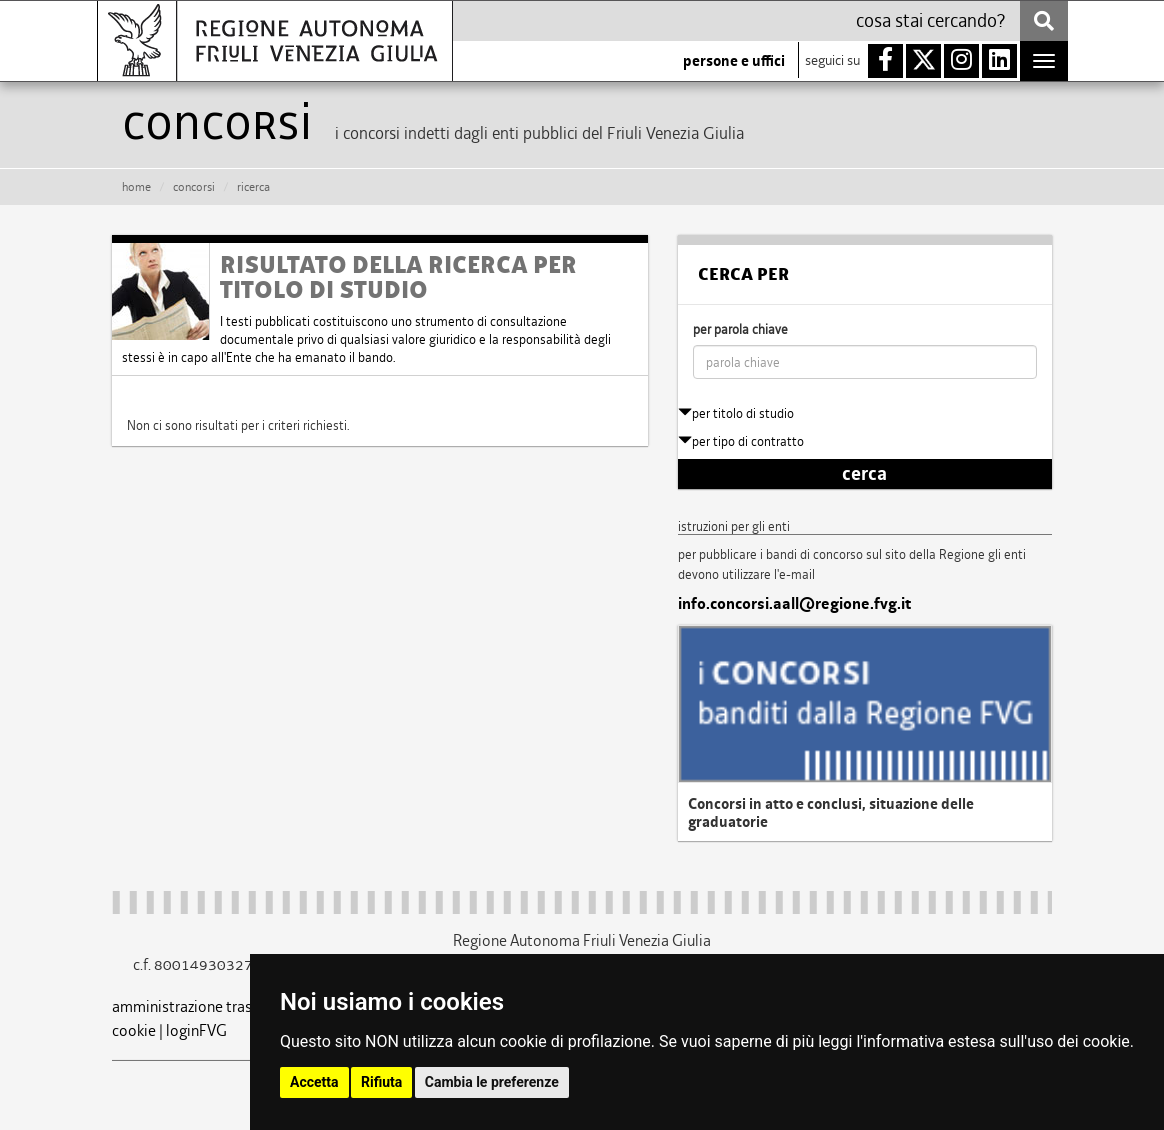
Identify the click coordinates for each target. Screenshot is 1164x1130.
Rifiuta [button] (381, 1082)
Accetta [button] (314, 1082)
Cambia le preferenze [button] (492, 1082)
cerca (864, 474)
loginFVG (196, 1030)
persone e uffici (734, 61)
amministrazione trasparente (208, 1006)
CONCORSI (194, 187)
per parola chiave (740, 329)
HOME (136, 187)
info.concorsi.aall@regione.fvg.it (794, 604)
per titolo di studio (736, 413)
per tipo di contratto (741, 441)
